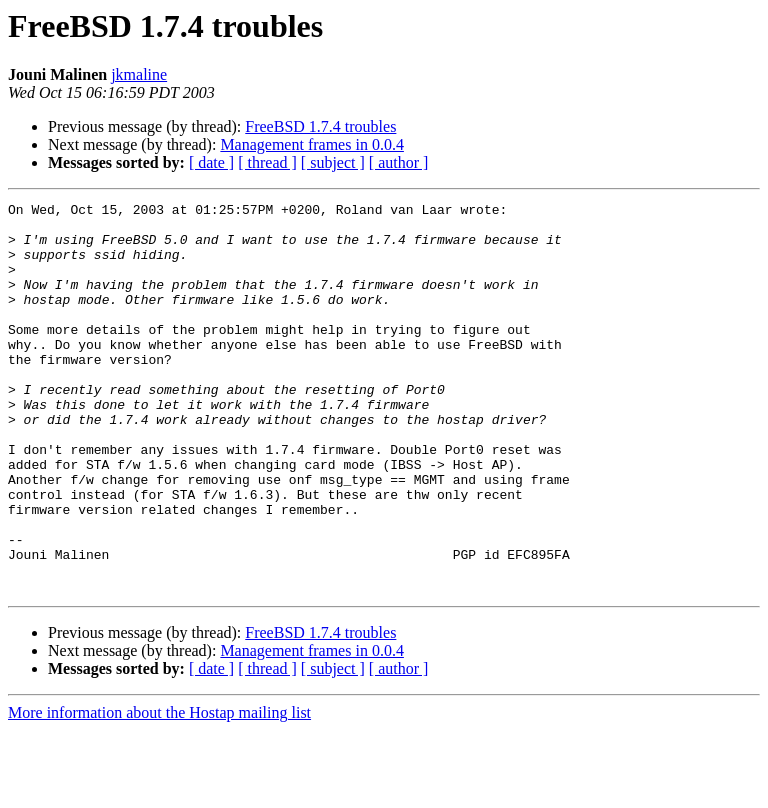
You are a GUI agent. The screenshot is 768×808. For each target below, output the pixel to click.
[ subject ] (333, 162)
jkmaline (139, 74)
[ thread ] (267, 162)
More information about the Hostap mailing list (159, 790)
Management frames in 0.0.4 (312, 144)
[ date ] (211, 162)
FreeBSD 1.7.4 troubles (320, 126)
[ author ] (399, 162)
